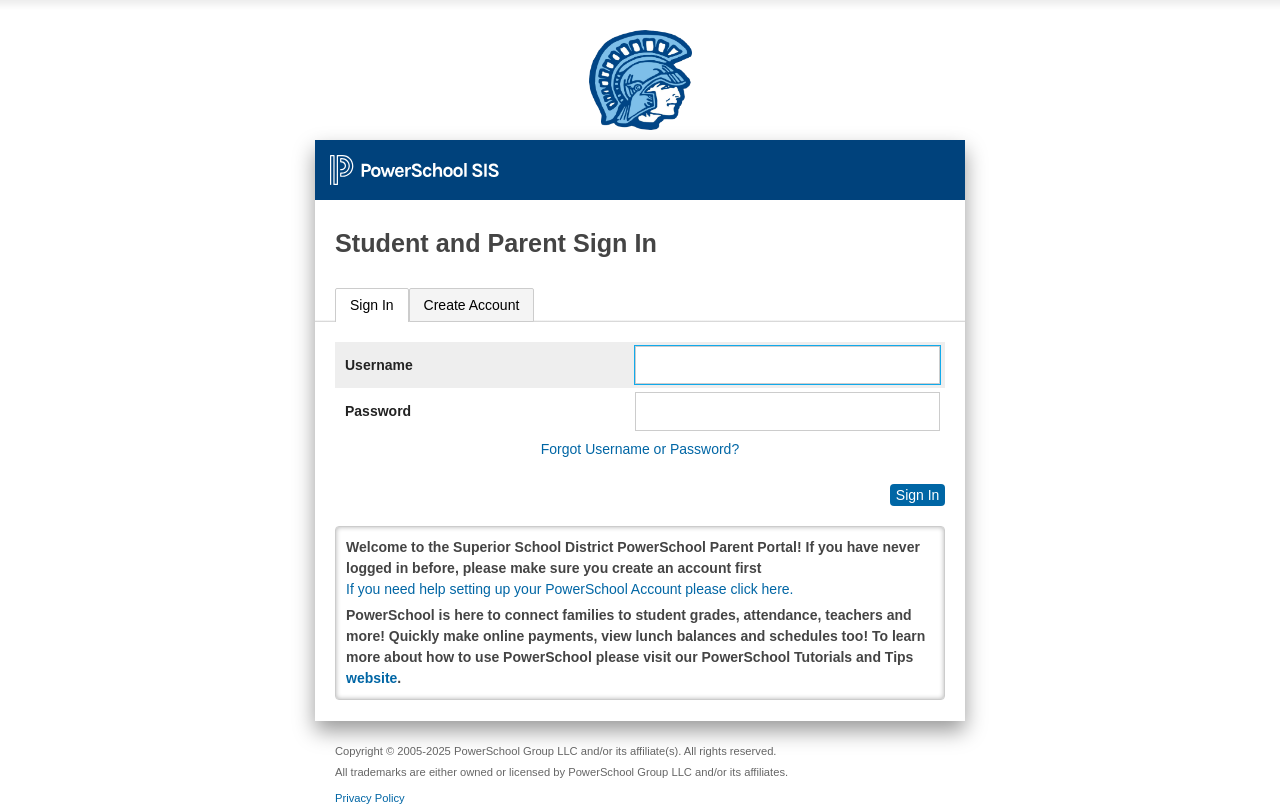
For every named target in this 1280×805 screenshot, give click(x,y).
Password (378, 411)
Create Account (472, 305)
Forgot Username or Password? (640, 449)
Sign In (372, 305)
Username (379, 365)
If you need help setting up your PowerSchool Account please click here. (570, 589)
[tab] (372, 305)
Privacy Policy (370, 798)
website (371, 678)
